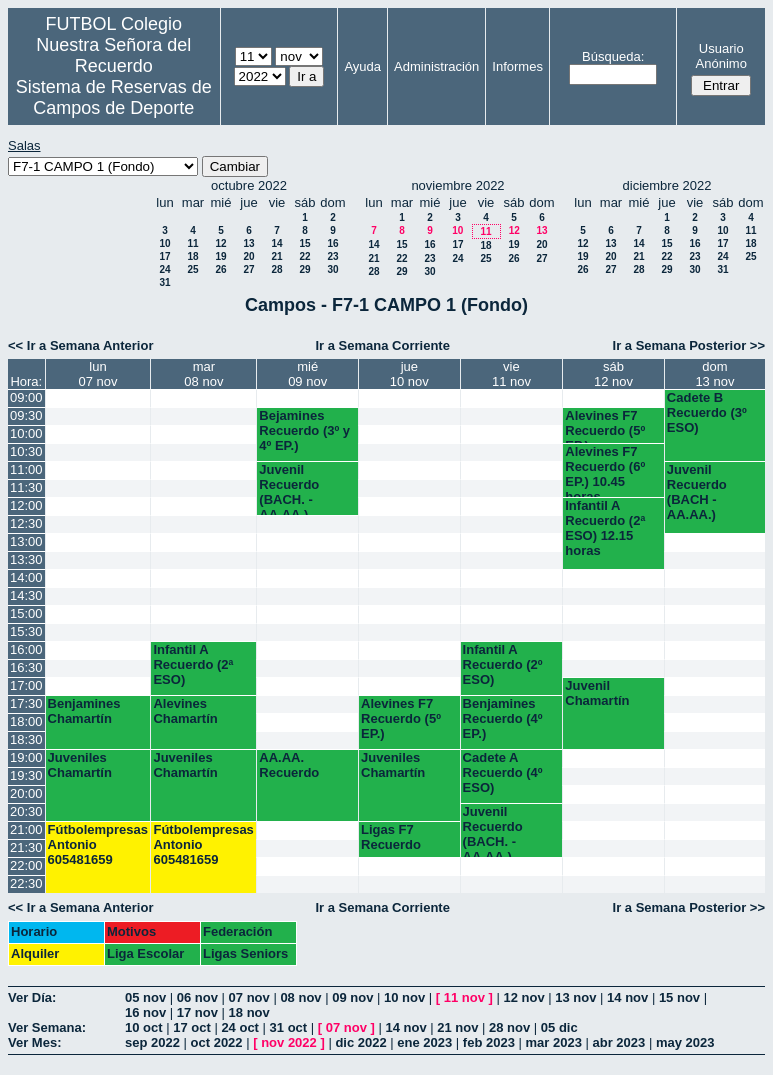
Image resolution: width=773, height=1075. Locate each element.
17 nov (197, 1012)
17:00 (26, 685)
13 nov (575, 997)
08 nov (300, 997)
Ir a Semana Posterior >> (689, 345)
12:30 (26, 523)
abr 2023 (619, 1042)
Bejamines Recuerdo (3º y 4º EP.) (304, 430)
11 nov (464, 997)
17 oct (192, 1027)
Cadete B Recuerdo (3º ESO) (707, 412)
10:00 (26, 433)
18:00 (26, 721)
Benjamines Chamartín (84, 711)
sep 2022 (152, 1042)
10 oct (144, 1027)
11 (192, 243)
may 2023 (685, 1042)
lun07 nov (97, 374)
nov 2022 (289, 1042)
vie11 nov (511, 374)
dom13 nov (714, 374)
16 (332, 243)
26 (220, 269)
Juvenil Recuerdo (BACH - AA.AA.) (697, 492)
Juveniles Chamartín (80, 765)
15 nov (679, 997)
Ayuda (362, 66)
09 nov (352, 997)
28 (276, 269)
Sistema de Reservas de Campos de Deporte (114, 97)
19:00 (26, 757)
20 (248, 256)
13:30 (26, 559)
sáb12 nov (613, 374)
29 (304, 269)
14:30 (26, 595)
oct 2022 (217, 1042)
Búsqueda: (613, 56)
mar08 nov (203, 374)
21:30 (26, 847)
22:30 (26, 883)
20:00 (26, 793)
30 (332, 269)
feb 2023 (489, 1042)
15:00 (26, 613)
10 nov (404, 997)
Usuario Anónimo (721, 56)
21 (276, 256)
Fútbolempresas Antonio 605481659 (98, 844)
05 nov (145, 997)
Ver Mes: (34, 1042)
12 (220, 243)
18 (192, 256)
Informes (517, 66)
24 (164, 269)
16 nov (145, 1012)
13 (248, 243)
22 (304, 256)
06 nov (197, 997)
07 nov (249, 997)
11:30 (26, 487)
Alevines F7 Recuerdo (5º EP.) (605, 425)
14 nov (627, 997)
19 (220, 256)
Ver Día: (32, 997)
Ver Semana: (47, 1027)
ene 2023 (424, 1042)
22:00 (26, 865)
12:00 (26, 505)
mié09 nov (307, 374)
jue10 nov (409, 374)
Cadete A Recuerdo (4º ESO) (503, 772)
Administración (436, 66)
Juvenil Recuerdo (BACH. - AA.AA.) (289, 488)
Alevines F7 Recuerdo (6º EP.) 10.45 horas (605, 470)
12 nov (523, 997)
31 (164, 282)
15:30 (26, 631)
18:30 (26, 739)
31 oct (289, 1027)
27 (248, 269)
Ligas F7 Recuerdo (391, 837)
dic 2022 (360, 1042)
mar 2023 (554, 1042)
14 (276, 243)
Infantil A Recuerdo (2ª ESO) (193, 664)
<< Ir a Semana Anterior (80, 345)
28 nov (509, 1027)
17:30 (26, 703)
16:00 (26, 649)
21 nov (457, 1027)
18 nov (249, 1012)
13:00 (26, 541)
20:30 (26, 811)
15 (304, 243)
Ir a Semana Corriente (383, 345)
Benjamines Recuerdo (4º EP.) (503, 718)
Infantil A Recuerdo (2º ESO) (503, 664)
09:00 (26, 397)
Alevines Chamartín (185, 711)
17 (164, 256)
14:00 (26, 577)
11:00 (26, 469)
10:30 (26, 451)
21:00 (26, 829)
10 (164, 243)
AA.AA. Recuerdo (289, 765)
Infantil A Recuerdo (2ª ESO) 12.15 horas (605, 528)
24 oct (240, 1027)
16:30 (26, 667)
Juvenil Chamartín (597, 693)
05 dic (559, 1027)
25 (192, 269)
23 (332, 256)
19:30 (26, 775)
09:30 (26, 415)
